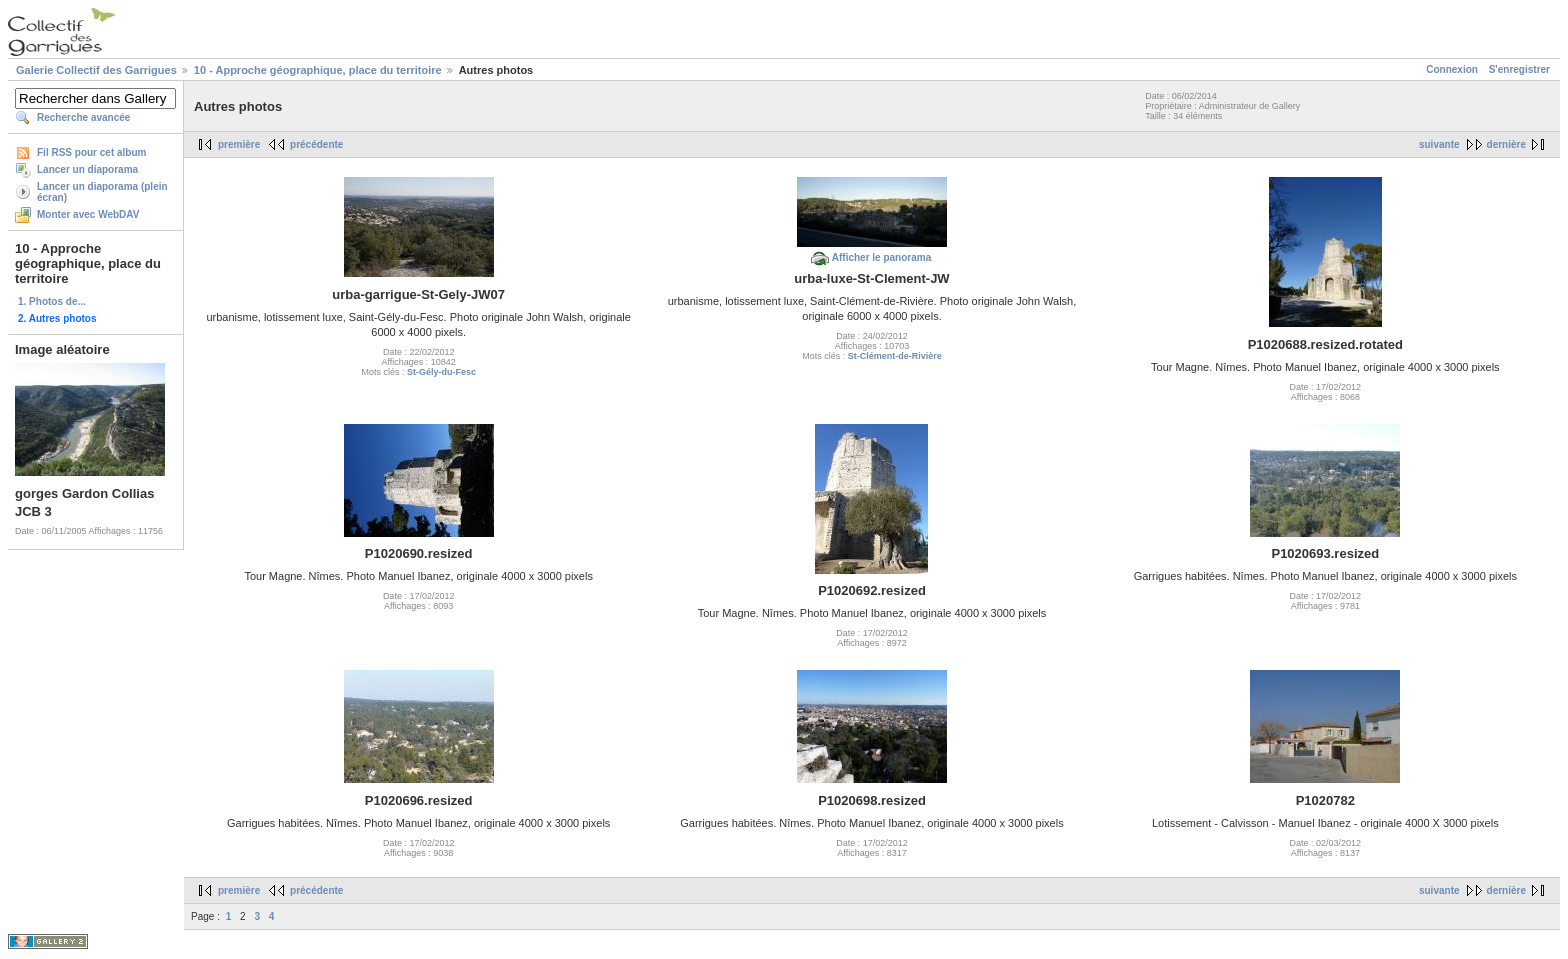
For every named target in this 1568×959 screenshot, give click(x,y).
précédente (316, 144)
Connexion (1452, 69)
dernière (1506, 144)
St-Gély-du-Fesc (441, 372)
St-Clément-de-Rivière (895, 356)
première (239, 144)
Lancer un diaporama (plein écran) (102, 192)
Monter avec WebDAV (88, 214)
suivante (1439, 144)
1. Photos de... (52, 301)
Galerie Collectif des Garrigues (96, 70)
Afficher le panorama (881, 257)
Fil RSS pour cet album (91, 152)
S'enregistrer (1519, 69)
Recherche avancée (83, 117)
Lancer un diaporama (87, 169)
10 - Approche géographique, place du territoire (318, 70)
